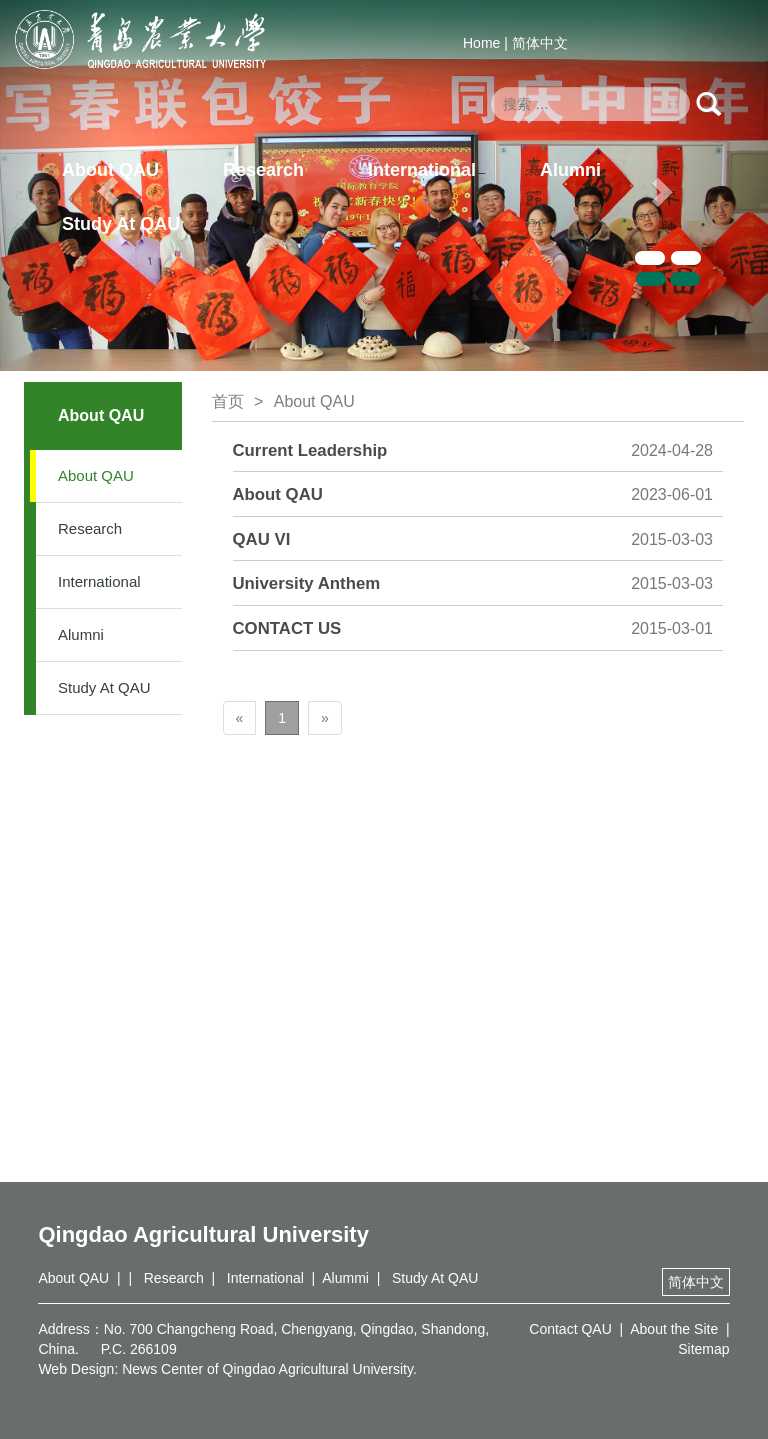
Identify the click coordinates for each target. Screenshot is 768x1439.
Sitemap (703, 1349)
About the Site (674, 1329)
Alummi (345, 1278)
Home (481, 43)
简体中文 (540, 43)
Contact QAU (570, 1329)
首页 (228, 401)
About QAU (110, 170)
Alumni (570, 170)
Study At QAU (121, 224)
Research (263, 170)
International (422, 170)
